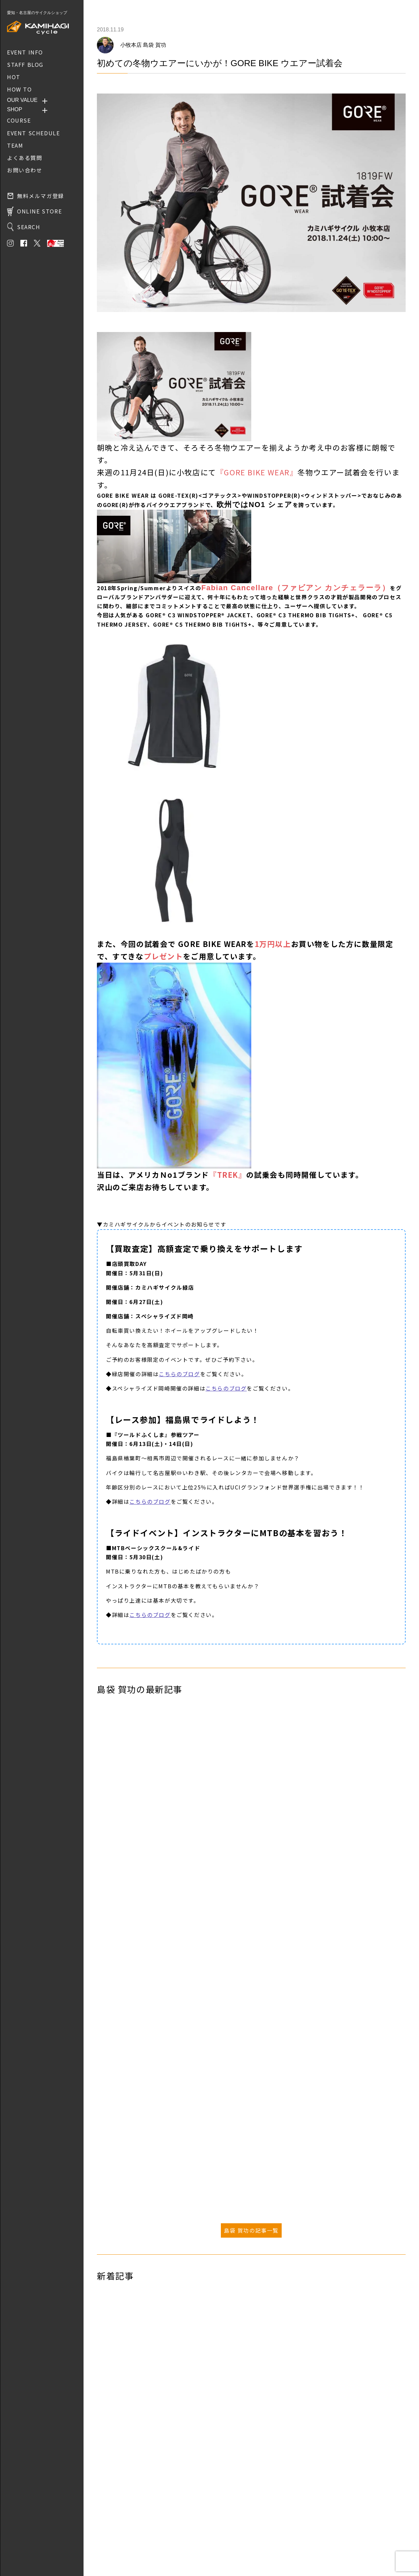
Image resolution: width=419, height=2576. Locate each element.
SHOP (14, 109)
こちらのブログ (179, 1374)
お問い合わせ (111, 2539)
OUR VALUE (22, 100)
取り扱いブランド (115, 2530)
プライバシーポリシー (120, 2549)
